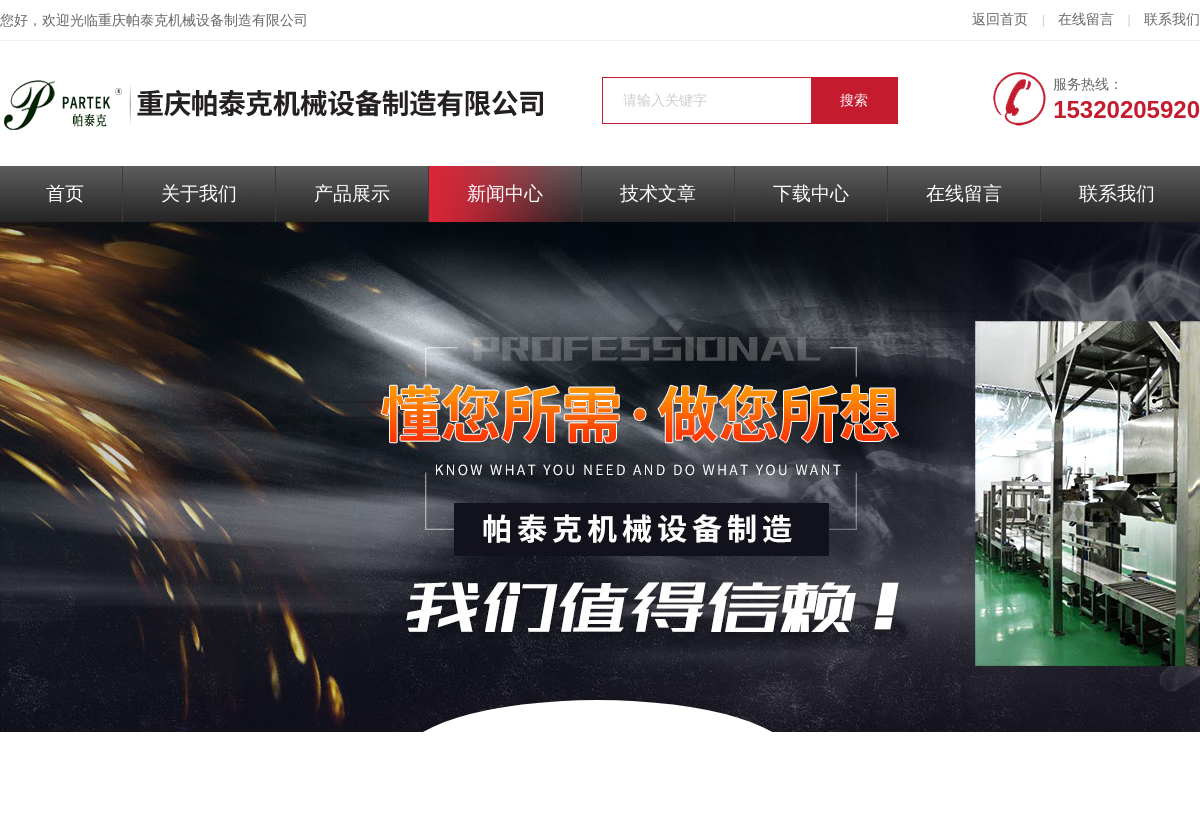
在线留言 (1086, 19)
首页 (65, 193)
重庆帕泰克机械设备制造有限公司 (203, 20)
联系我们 (1172, 19)
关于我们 (199, 193)
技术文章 (658, 193)
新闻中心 (505, 193)
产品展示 (352, 193)
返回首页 (1000, 19)
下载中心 (811, 193)
